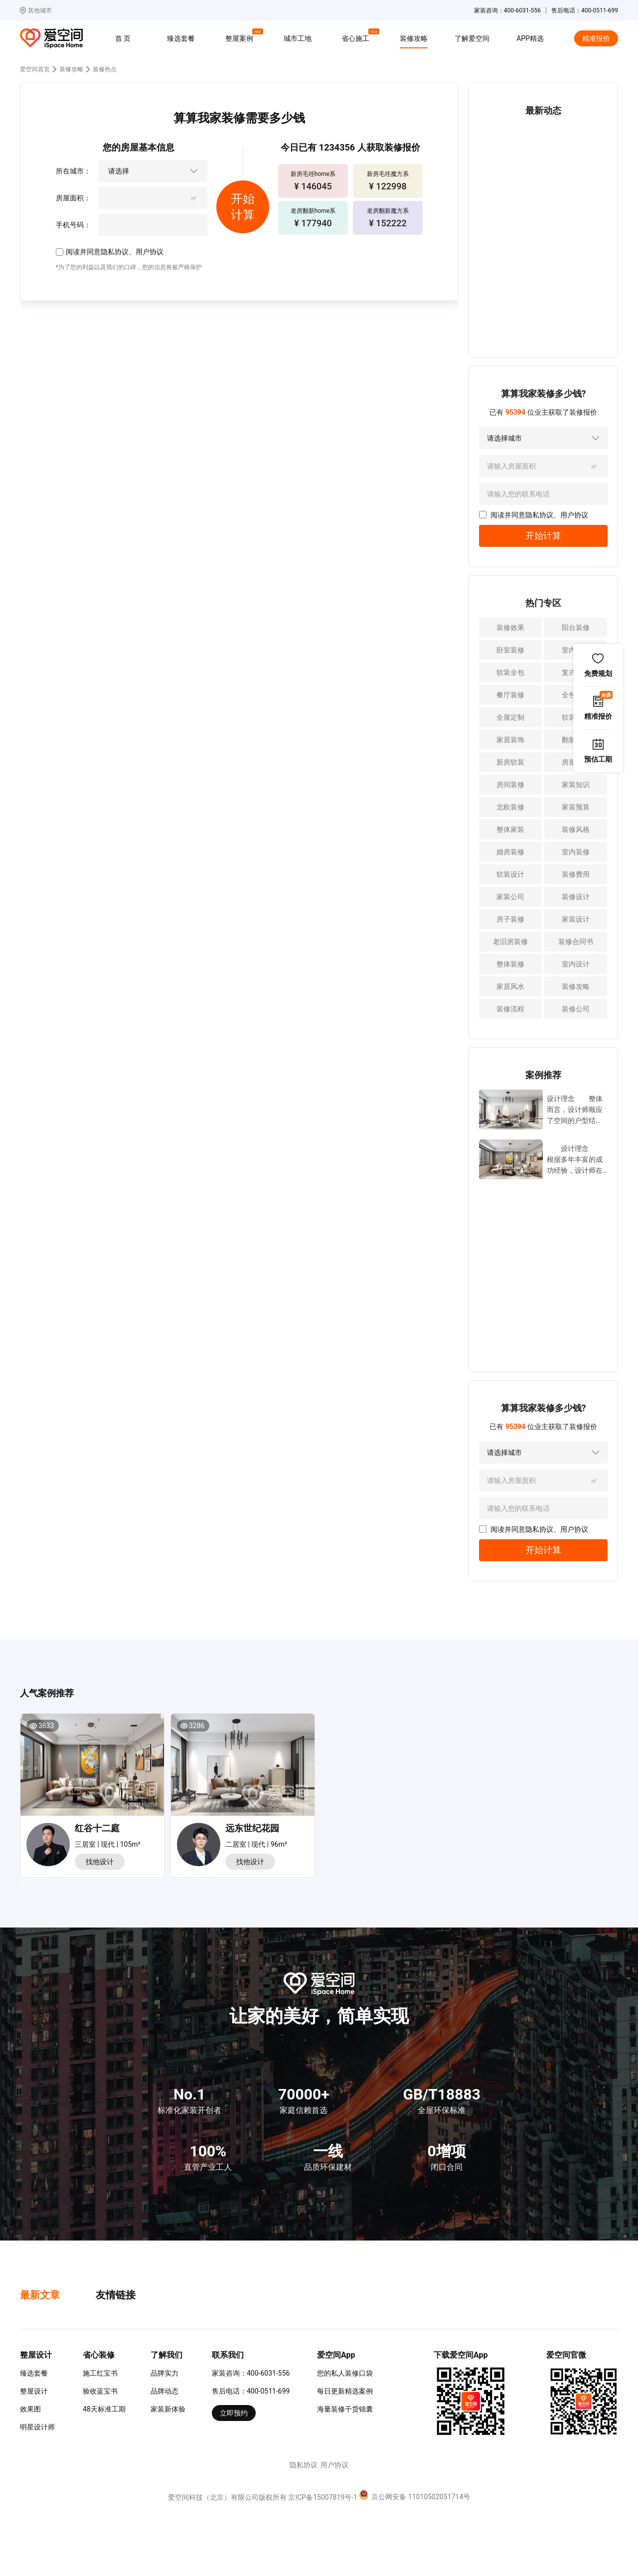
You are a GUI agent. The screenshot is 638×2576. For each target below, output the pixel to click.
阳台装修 (576, 628)
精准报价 (596, 38)
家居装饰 (510, 740)
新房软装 (510, 762)
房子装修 (510, 919)
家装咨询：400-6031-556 (251, 2373)
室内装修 (576, 852)
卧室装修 (510, 650)
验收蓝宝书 (100, 2391)
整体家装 (510, 829)
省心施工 (356, 36)
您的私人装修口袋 (345, 2373)
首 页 (123, 38)
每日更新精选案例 (345, 2391)
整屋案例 (240, 36)
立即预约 (234, 2413)
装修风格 (576, 829)
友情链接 (116, 2295)
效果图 (30, 2409)
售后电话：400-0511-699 (251, 2391)
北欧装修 (510, 807)
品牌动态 (164, 2391)
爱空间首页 (35, 69)
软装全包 (510, 672)
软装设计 (510, 874)
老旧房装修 (510, 942)
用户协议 (149, 252)
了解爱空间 (472, 38)
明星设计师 (37, 2427)
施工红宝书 (100, 2373)
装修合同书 (575, 942)
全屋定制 (510, 717)
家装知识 (576, 785)
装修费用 (576, 874)
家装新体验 (168, 2409)
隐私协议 (115, 252)
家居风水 (510, 986)
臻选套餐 (181, 38)
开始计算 (543, 535)
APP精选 (530, 38)
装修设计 (576, 897)
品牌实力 (164, 2373)
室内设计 (576, 964)
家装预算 (576, 807)
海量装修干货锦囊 (345, 2409)
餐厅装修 (510, 695)
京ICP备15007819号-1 (322, 2497)
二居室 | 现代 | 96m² (256, 1844)
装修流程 (510, 1009)
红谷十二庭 (97, 1828)
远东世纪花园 (252, 1828)
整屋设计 (34, 2391)
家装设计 (576, 919)
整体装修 (510, 964)
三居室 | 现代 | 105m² (108, 1844)
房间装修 (510, 785)
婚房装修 (510, 852)
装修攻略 (414, 38)
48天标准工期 (104, 2409)
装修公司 (576, 1009)
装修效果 (510, 628)
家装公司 (510, 897)
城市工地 (298, 38)
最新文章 (40, 2295)
